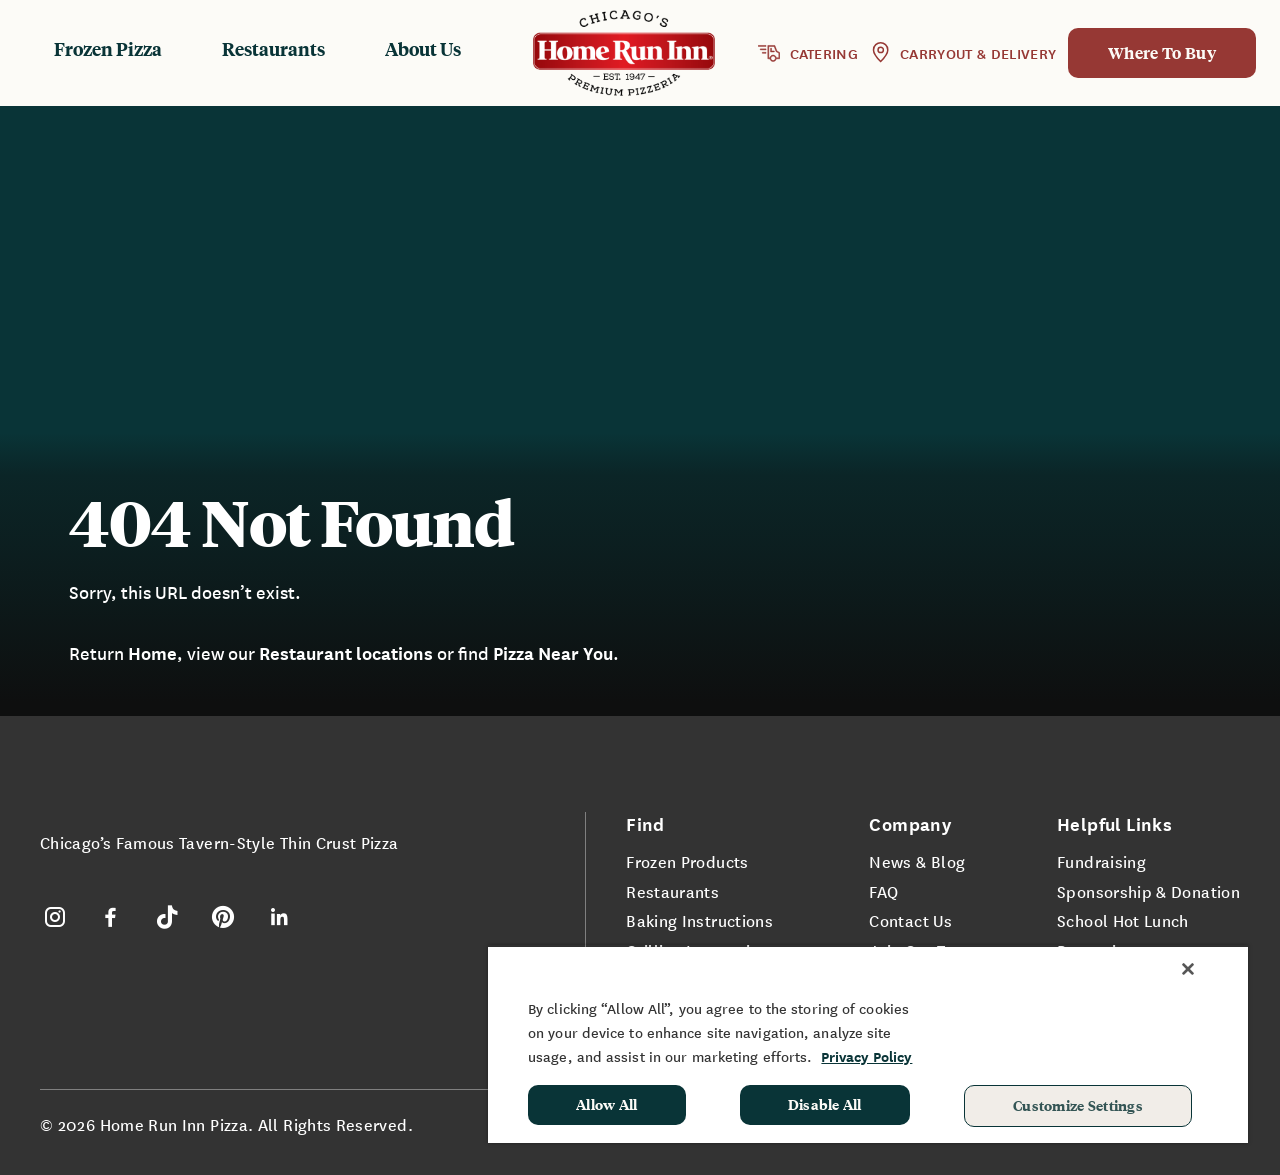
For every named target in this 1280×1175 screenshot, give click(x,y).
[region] (868, 1044)
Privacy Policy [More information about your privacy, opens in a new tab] (866, 1056)
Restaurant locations (346, 652)
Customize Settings (1078, 1105)
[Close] (1188, 969)
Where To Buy (1162, 52)
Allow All (607, 1104)
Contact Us (910, 920)
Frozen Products (687, 861)
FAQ (883, 891)
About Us (423, 48)
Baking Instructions (699, 920)
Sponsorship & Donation (1148, 891)
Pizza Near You (553, 652)
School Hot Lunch (1123, 920)
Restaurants (273, 48)
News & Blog (917, 861)
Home (152, 652)
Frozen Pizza (108, 48)
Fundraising (1101, 861)
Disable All (825, 1104)
